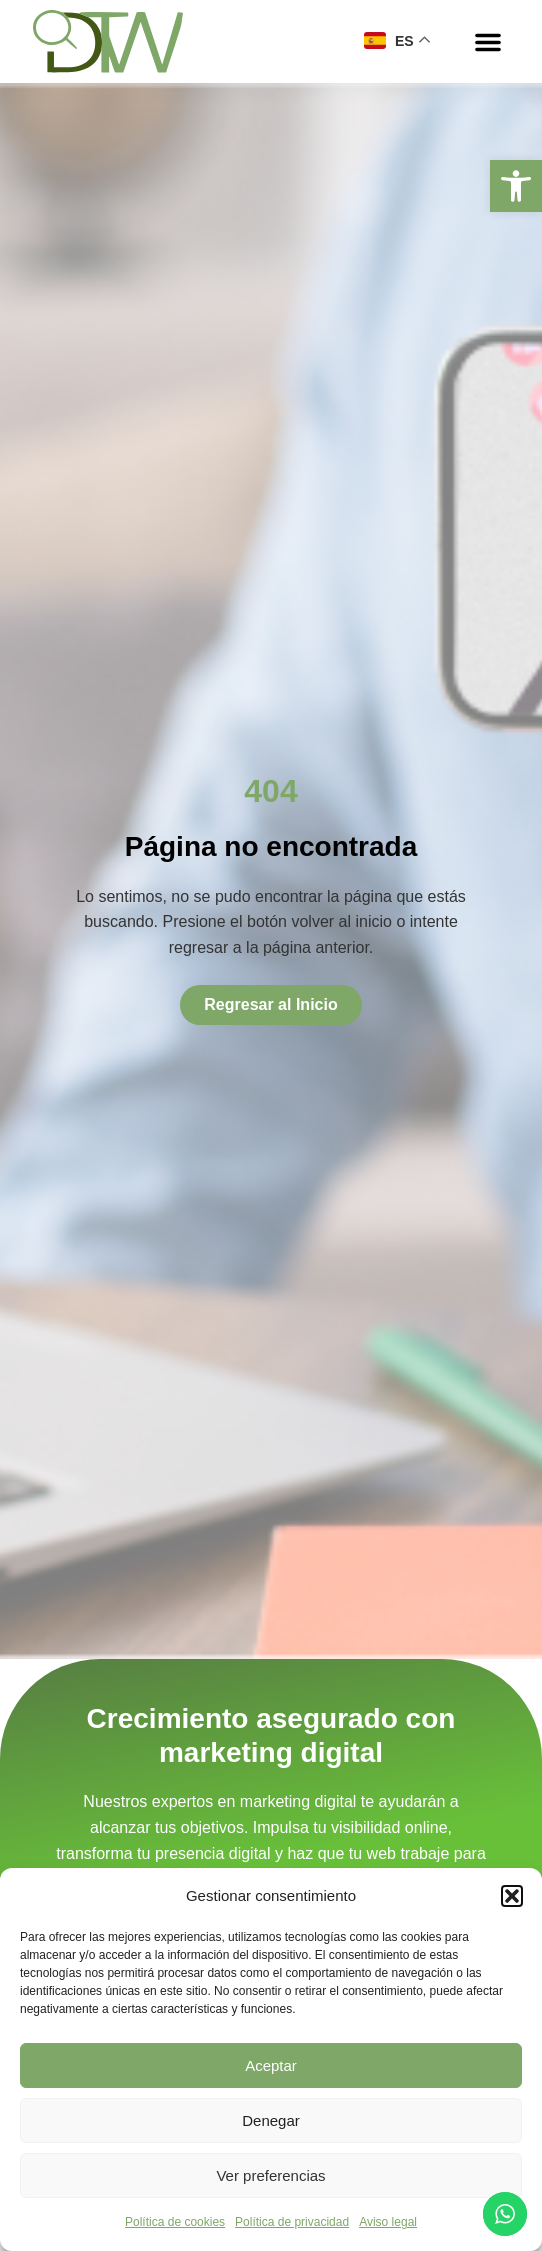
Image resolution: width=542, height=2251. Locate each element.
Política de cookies (175, 2222)
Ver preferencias (270, 2175)
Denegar (271, 2120)
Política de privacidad (292, 2222)
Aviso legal (388, 2222)
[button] (516, 186)
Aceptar (271, 2065)
